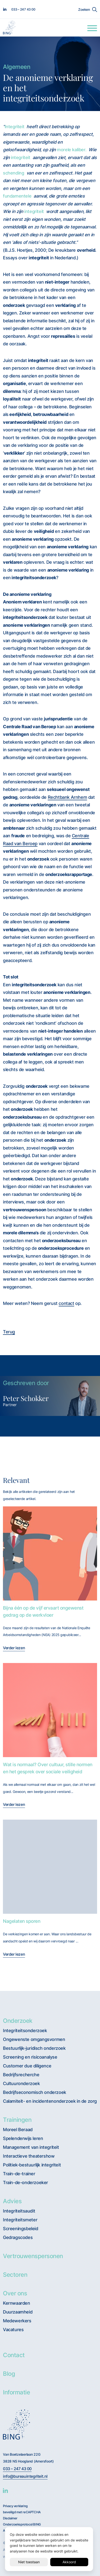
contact (66, 1303)
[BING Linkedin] (5, 2490)
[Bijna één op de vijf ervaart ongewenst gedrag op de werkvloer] (50, 1553)
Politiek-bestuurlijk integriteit (32, 2164)
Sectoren (15, 2274)
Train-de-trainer (19, 2173)
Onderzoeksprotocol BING (22, 2524)
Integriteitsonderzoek (25, 2030)
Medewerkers (17, 2320)
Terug (9, 1331)
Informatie (16, 2392)
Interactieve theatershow (28, 2156)
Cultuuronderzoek (21, 2083)
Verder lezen (14, 1647)
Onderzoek (17, 2020)
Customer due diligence (27, 2065)
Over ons (15, 2293)
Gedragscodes (18, 2237)
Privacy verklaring (15, 2506)
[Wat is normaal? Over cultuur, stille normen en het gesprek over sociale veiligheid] (50, 1710)
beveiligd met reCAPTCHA (22, 2512)
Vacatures (13, 2329)
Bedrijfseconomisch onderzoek (34, 2092)
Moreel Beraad (18, 2129)
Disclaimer (10, 2518)
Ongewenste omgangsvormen (34, 2039)
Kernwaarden (16, 2303)
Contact (14, 2355)
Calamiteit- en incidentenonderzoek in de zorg (50, 2101)
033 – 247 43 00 (17, 2468)
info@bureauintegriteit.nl (25, 2476)
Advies (12, 2201)
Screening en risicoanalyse (30, 2057)
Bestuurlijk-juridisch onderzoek (34, 2048)
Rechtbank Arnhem (67, 797)
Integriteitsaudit (19, 2210)
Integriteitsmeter (20, 2219)
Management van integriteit (31, 2147)
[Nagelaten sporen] (50, 1867)
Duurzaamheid (17, 2311)
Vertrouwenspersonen (33, 2256)
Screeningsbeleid (20, 2228)
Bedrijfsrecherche (21, 2074)
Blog (9, 2373)
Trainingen (17, 2119)
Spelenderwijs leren (23, 2138)
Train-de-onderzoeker (25, 2182)
